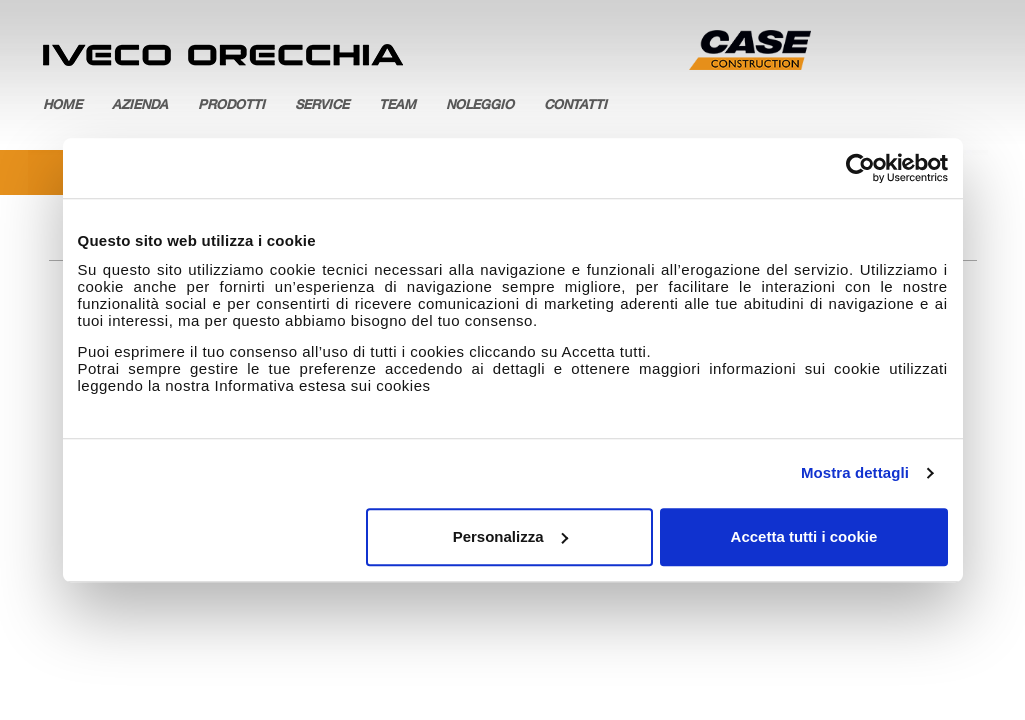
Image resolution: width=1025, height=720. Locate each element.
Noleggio (480, 106)
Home (62, 106)
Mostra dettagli (855, 472)
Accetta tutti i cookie (804, 536)
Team (397, 106)
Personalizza (510, 536)
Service (322, 106)
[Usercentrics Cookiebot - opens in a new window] (860, 168)
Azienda (140, 106)
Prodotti (231, 106)
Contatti (575, 106)
